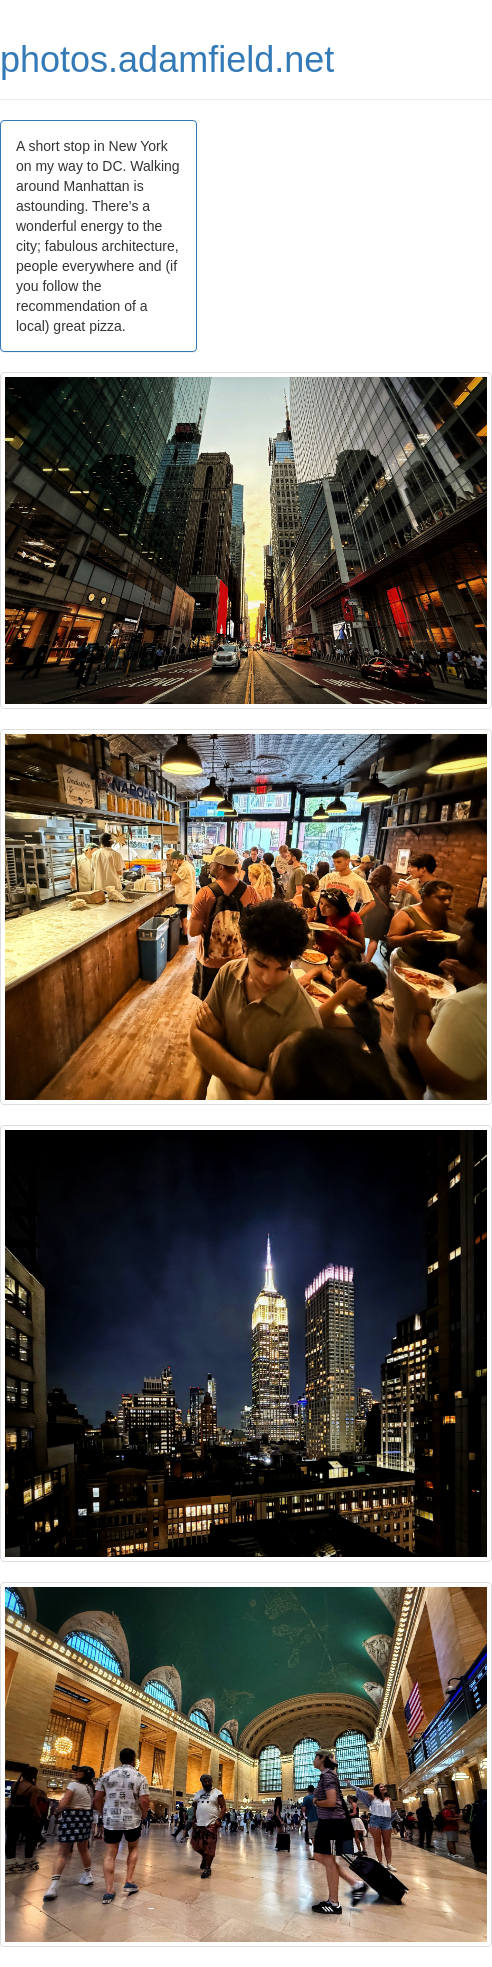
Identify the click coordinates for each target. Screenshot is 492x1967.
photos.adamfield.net (167, 59)
